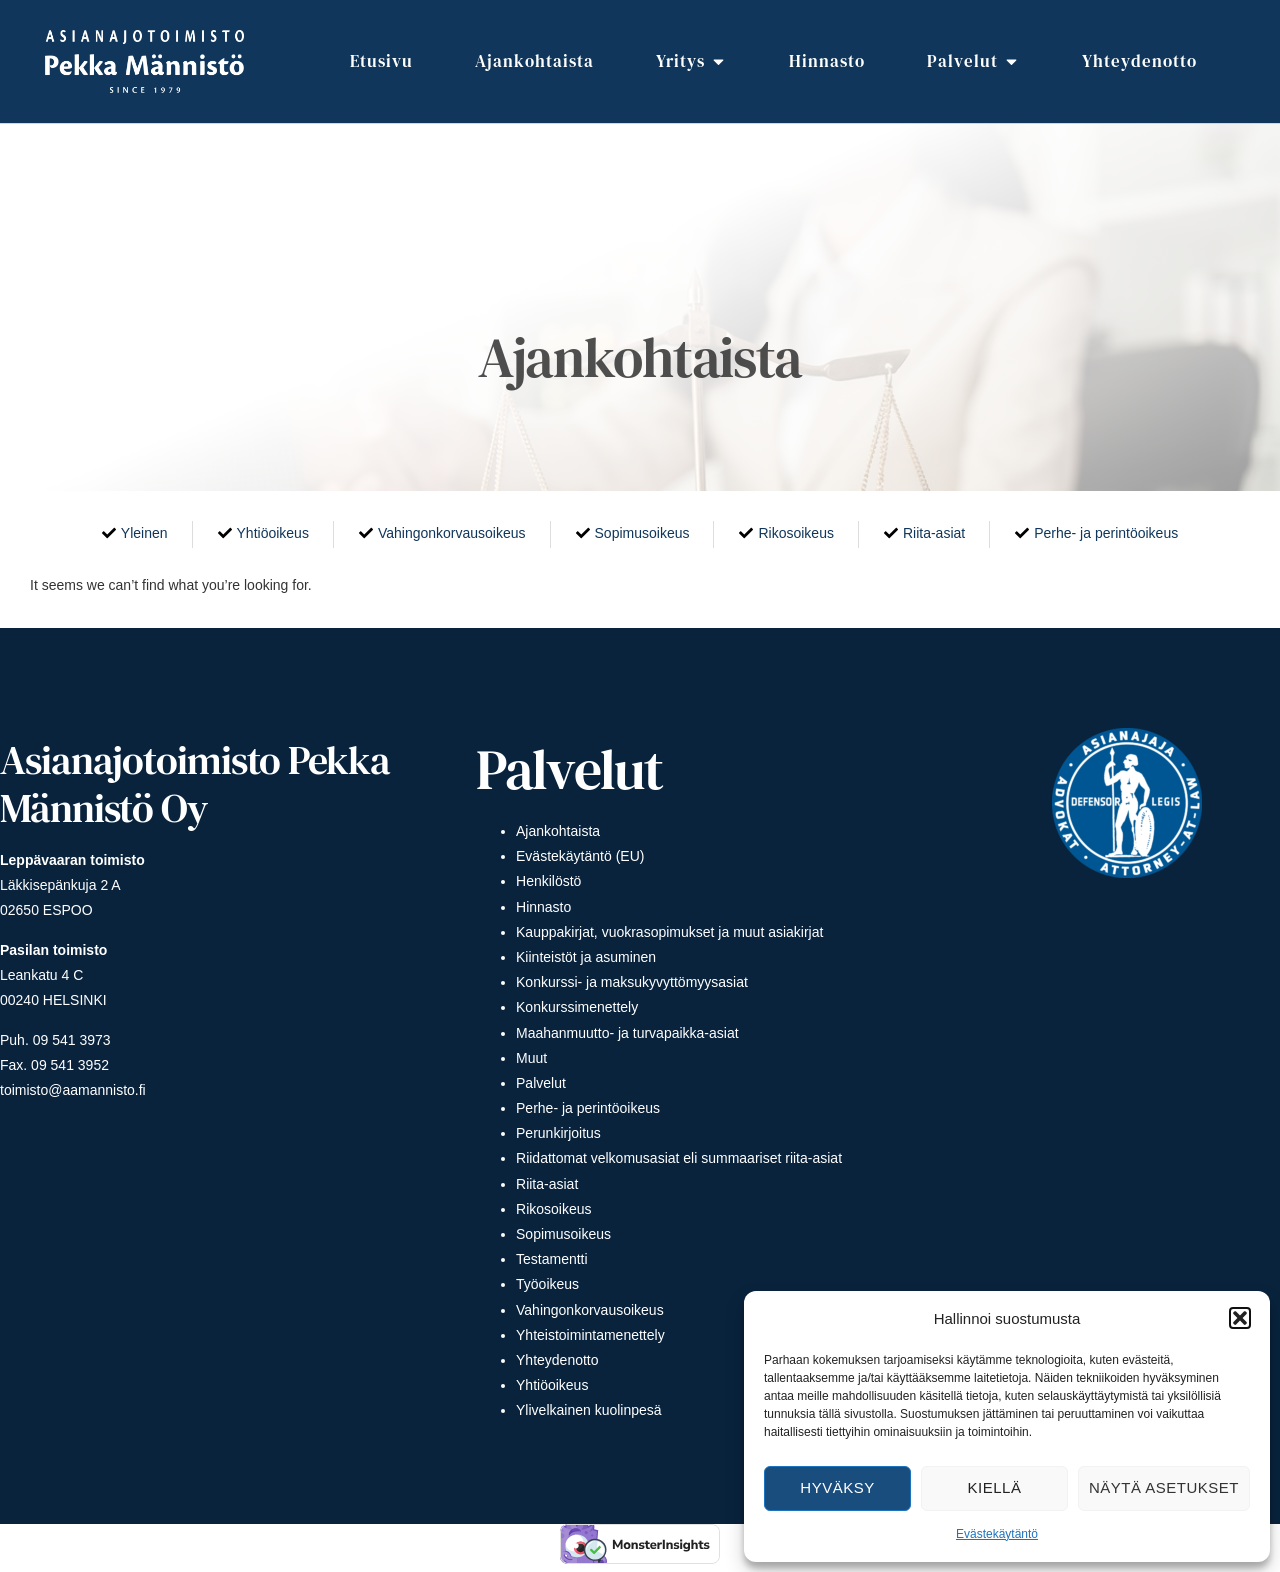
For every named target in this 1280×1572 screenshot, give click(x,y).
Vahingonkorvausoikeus (590, 1310)
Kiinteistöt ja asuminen (586, 957)
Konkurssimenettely (577, 1007)
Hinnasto (543, 907)
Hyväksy (837, 1487)
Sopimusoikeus (563, 1234)
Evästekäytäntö (997, 1534)
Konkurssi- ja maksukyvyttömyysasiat (632, 982)
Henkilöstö (548, 881)
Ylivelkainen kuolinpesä (589, 1410)
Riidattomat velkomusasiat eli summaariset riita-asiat (679, 1158)
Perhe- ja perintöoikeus (588, 1108)
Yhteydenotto (557, 1360)
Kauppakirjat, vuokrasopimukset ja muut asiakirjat (669, 932)
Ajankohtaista (558, 831)
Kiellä (995, 1487)
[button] (1240, 1318)
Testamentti (552, 1259)
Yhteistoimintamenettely (590, 1335)
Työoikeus (547, 1284)
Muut (531, 1058)
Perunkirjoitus (558, 1133)
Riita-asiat (547, 1184)
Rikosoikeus (553, 1209)
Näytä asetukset (1164, 1487)
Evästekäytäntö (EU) (580, 856)
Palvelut (541, 1083)
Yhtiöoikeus (552, 1385)
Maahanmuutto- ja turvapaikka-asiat (627, 1033)
